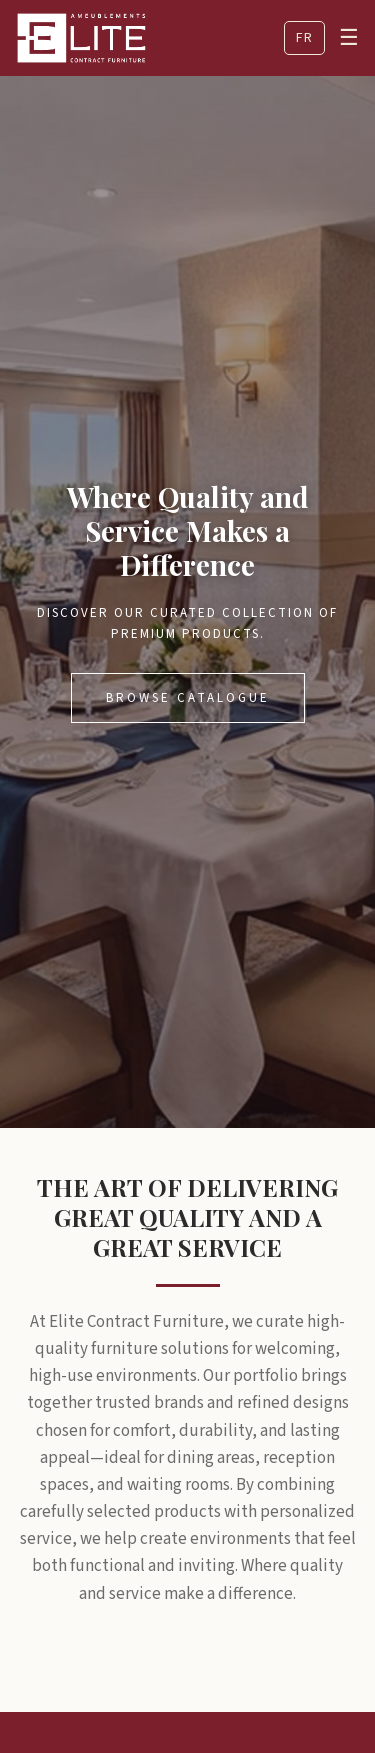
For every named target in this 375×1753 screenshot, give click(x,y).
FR (304, 38)
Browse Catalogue (188, 698)
